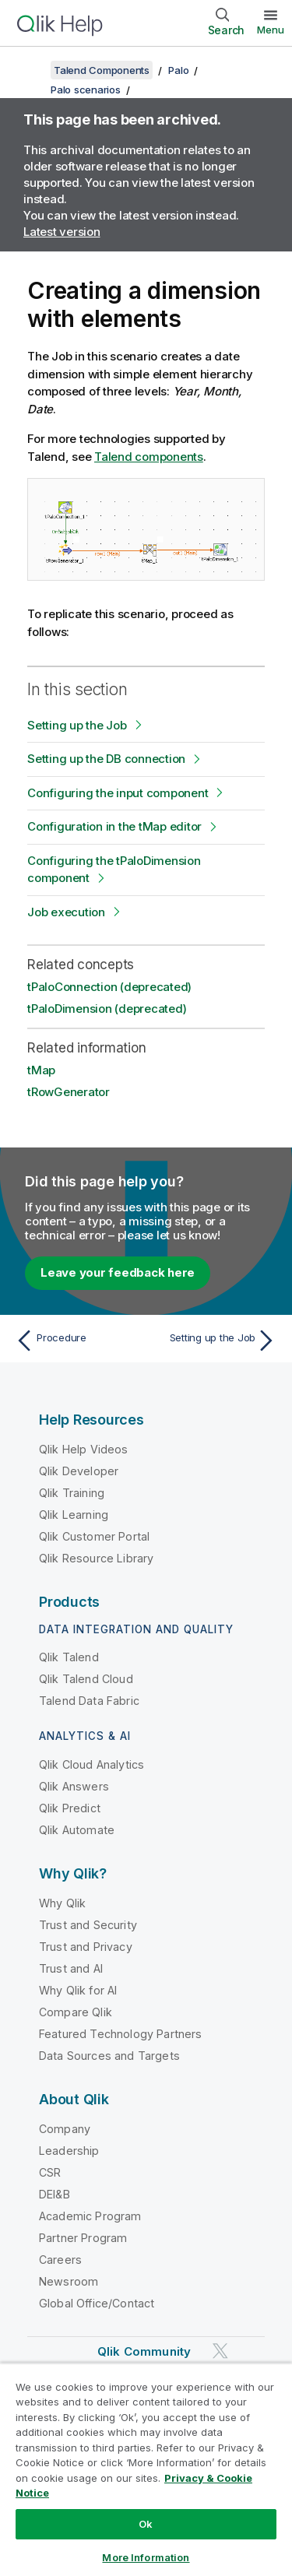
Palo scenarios (86, 89)
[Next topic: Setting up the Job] (214, 1340)
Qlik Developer (78, 1471)
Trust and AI (71, 1968)
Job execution (66, 912)
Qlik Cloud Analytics (91, 1764)
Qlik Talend (69, 1657)
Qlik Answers (74, 1786)
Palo (178, 70)
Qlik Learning (73, 1514)
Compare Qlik (75, 2012)
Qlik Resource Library (96, 1558)
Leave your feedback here (117, 1272)
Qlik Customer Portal (94, 1536)
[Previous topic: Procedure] (77, 1340)
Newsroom (68, 2281)
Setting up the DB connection (106, 758)
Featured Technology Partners (120, 2033)
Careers (60, 2259)
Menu (270, 29)
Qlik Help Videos (83, 1449)
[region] (146, 2469)
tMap (41, 1070)
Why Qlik (62, 1903)
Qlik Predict (69, 1808)
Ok (146, 2524)
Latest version (61, 231)
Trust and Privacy (85, 1946)
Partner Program (83, 2237)
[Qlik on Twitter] (220, 2351)
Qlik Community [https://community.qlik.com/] (144, 2351)
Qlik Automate (76, 1829)
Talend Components (102, 70)
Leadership (69, 2150)
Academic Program (90, 2216)
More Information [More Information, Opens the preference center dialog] (145, 2557)
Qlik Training (71, 1492)
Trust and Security (88, 1924)
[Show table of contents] (31, 70)
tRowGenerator (68, 1091)
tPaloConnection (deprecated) (109, 986)
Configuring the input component (117, 792)
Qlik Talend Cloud (86, 1678)
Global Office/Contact (96, 2303)
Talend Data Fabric (89, 1700)
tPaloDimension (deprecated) (106, 1008)
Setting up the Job (77, 725)
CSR (50, 2172)
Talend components (148, 456)
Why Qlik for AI (78, 1990)
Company (64, 2128)
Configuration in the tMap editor (114, 826)
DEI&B (54, 2194)
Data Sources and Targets (109, 2055)
